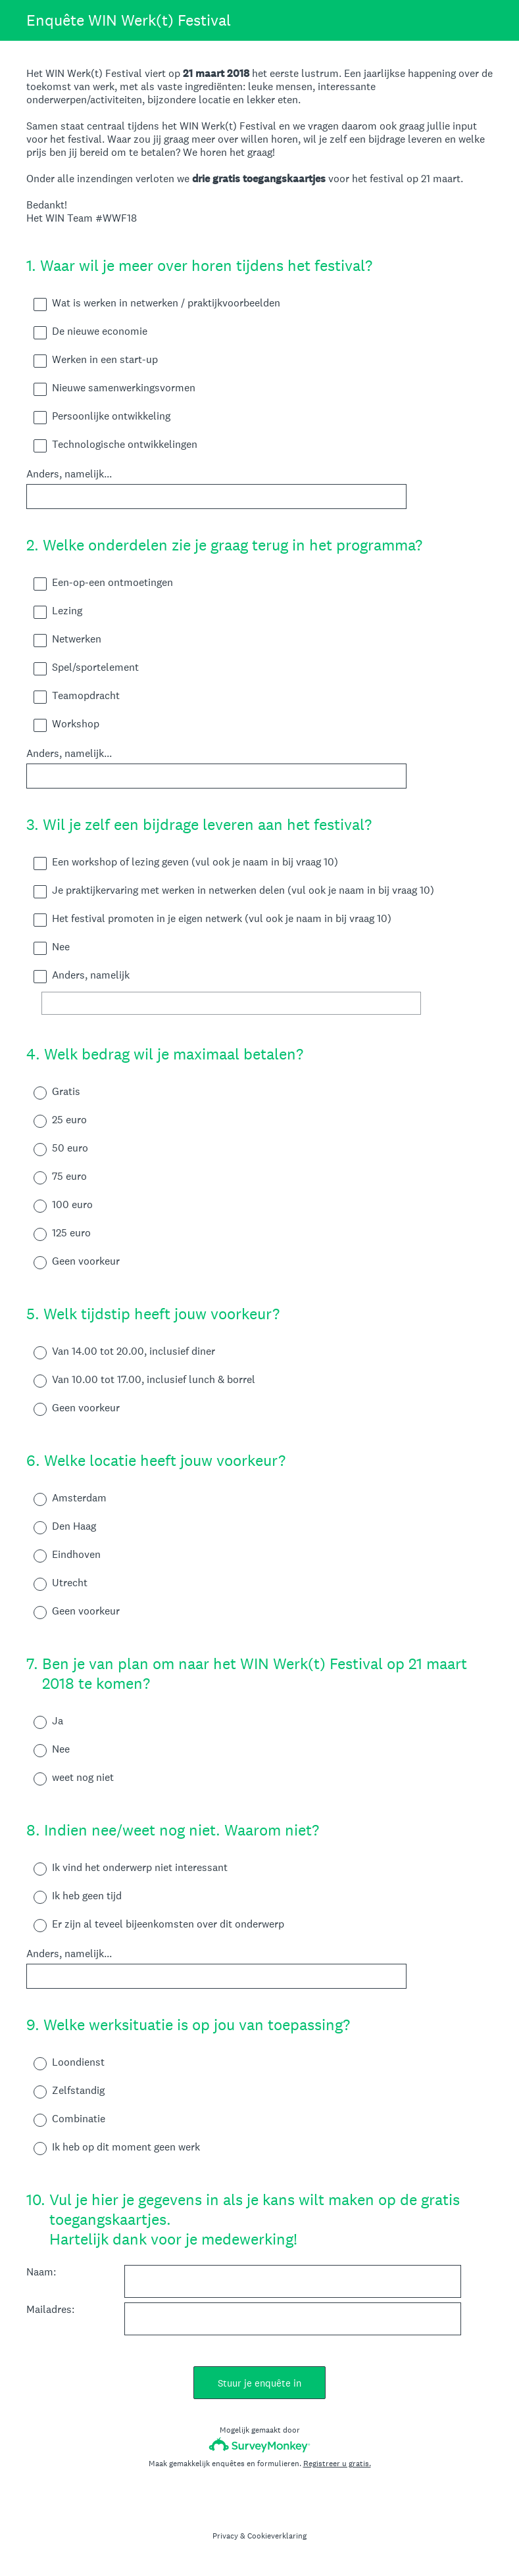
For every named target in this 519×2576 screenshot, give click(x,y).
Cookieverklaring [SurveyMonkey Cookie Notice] (277, 2536)
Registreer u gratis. (337, 2463)
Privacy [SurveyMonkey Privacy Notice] (225, 2536)
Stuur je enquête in (259, 2383)
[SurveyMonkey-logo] (259, 2445)
